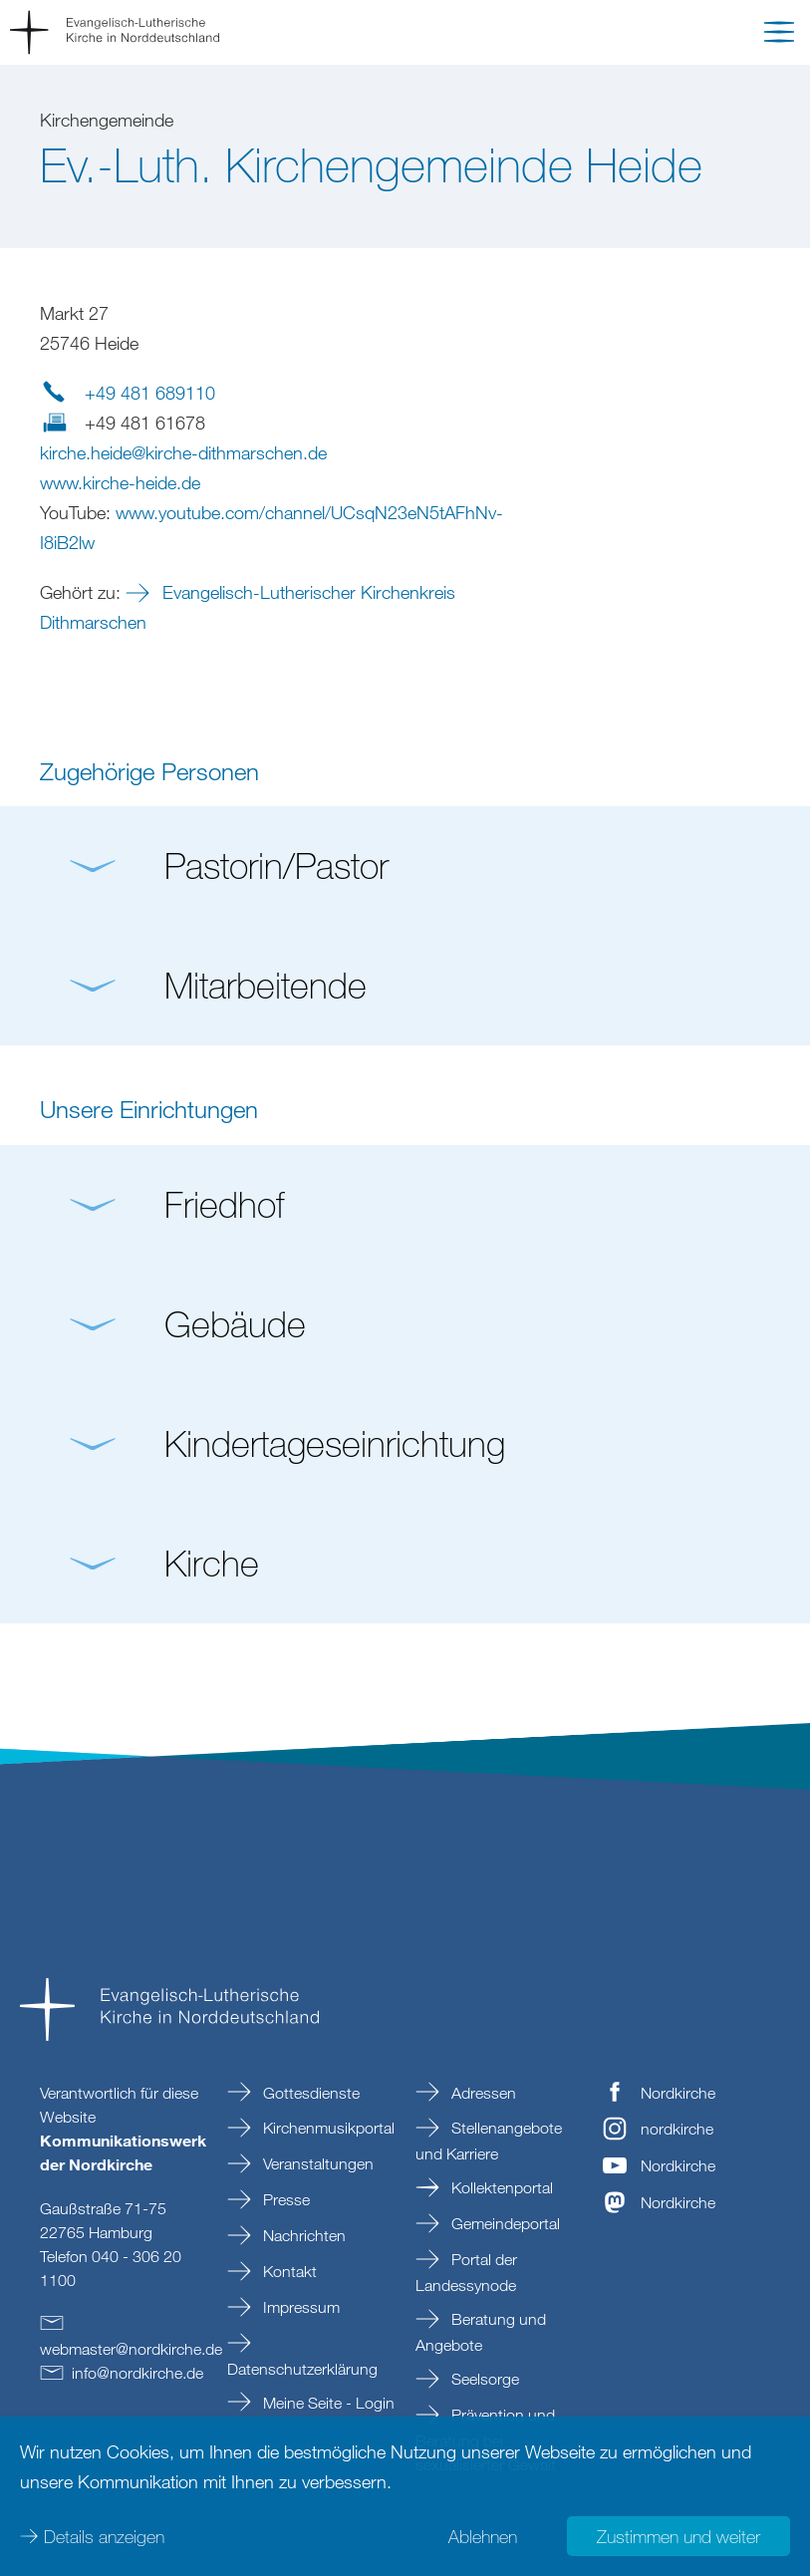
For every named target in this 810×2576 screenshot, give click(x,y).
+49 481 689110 (150, 393)
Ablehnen (482, 2536)
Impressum (299, 2307)
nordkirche (677, 2129)
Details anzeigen (104, 2536)
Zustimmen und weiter (678, 2536)
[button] (779, 36)
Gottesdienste (309, 2093)
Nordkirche (678, 2093)
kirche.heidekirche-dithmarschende (183, 452)
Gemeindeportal (503, 2223)
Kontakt (288, 2271)
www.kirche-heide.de (120, 482)
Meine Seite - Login (327, 2403)
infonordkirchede (137, 2373)
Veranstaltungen (316, 2163)
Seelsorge (483, 2379)
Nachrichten (302, 2235)
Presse (284, 2199)
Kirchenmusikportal (327, 2128)
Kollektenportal (500, 2187)
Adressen (481, 2093)
